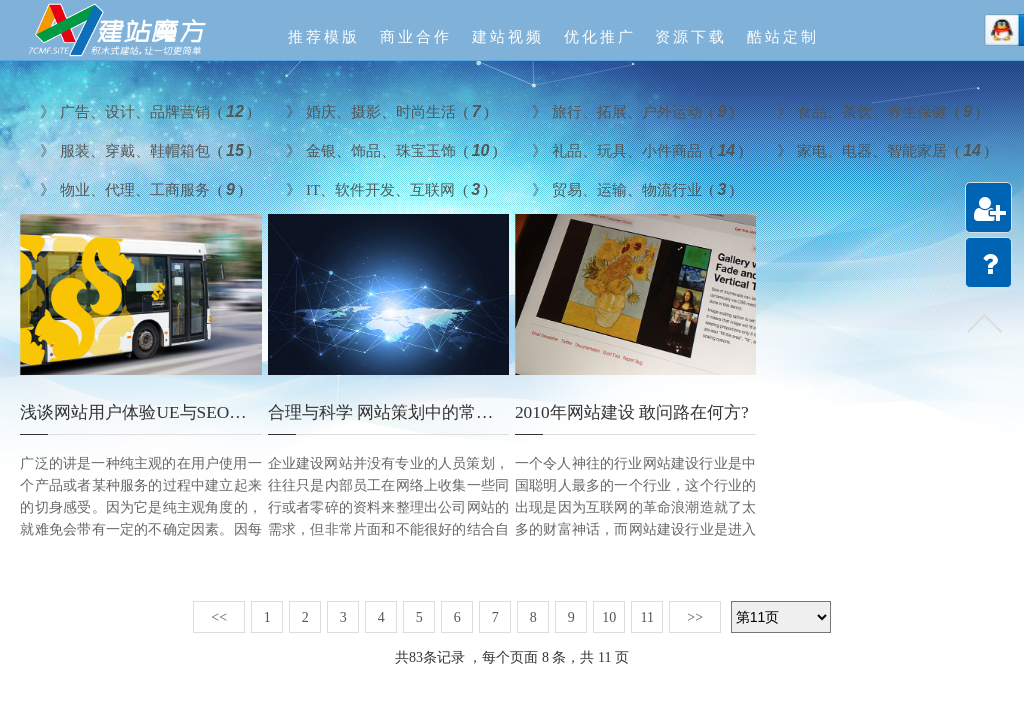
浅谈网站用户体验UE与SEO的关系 (150, 412)
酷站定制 (783, 36)
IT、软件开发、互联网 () (384, 188)
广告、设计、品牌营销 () (143, 110)
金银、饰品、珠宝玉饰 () (389, 149)
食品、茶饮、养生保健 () (876, 110)
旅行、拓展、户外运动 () (631, 110)
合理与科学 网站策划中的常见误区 (397, 412)
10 (609, 617)
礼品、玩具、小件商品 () (635, 149)
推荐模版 (324, 36)
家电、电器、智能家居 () (880, 149)
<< (219, 617)
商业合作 (416, 36)
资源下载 (691, 36)
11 (646, 617)
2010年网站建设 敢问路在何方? (632, 412)
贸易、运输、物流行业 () (631, 188)
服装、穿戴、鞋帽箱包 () (143, 149)
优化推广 (600, 36)
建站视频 (508, 36)
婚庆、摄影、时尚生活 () (385, 110)
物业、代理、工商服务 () (139, 188)
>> (695, 617)
